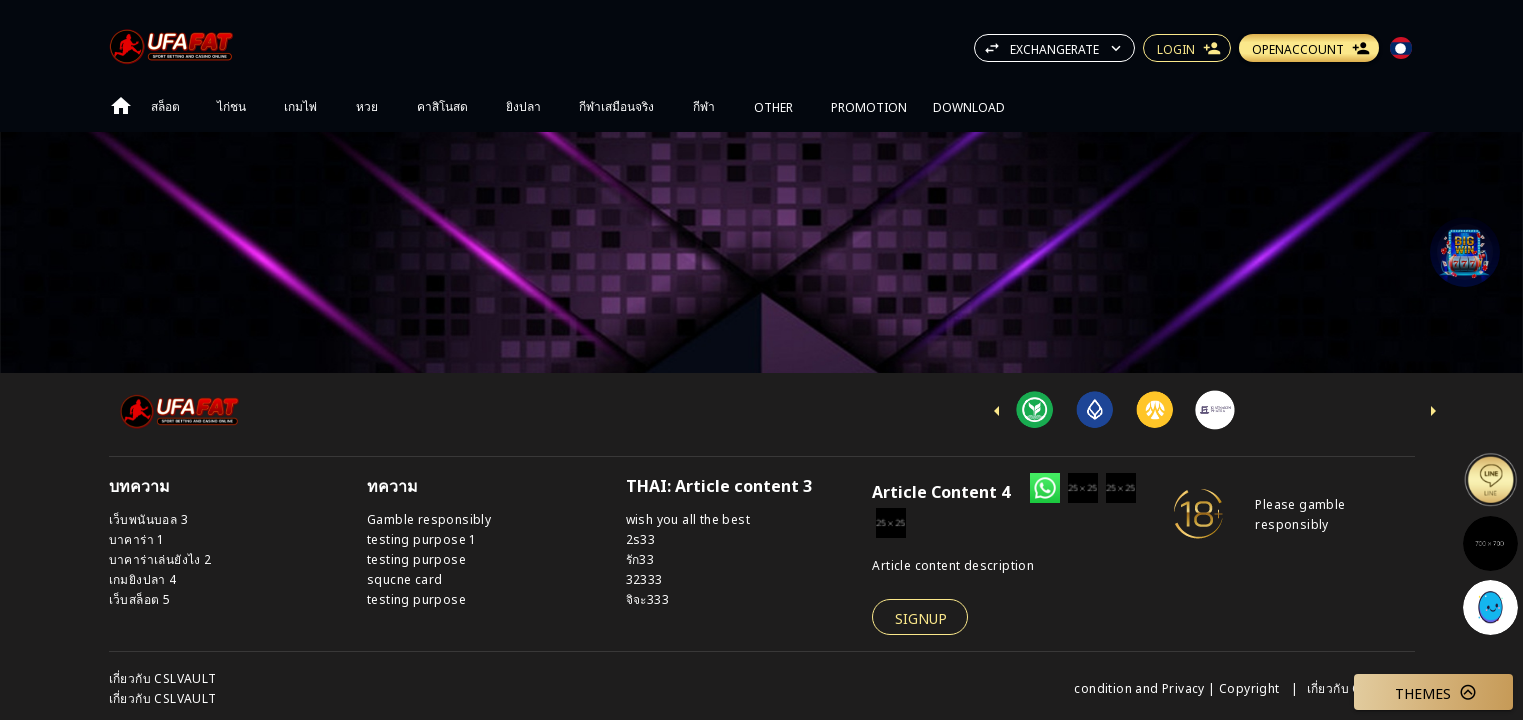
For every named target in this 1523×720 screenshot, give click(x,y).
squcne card (404, 578)
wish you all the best (688, 518)
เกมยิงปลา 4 (143, 578)
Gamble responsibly (429, 518)
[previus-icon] (997, 411)
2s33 (641, 538)
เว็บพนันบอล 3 (148, 518)
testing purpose (416, 558)
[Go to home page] (121, 106)
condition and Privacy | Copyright (1178, 687)
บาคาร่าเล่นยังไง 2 (160, 558)
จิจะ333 (647, 598)
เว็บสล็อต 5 (140, 598)
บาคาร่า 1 (137, 538)
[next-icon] (1433, 411)
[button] (1465, 252)
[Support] (1465, 252)
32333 (644, 578)
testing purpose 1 (422, 538)
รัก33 (640, 558)
